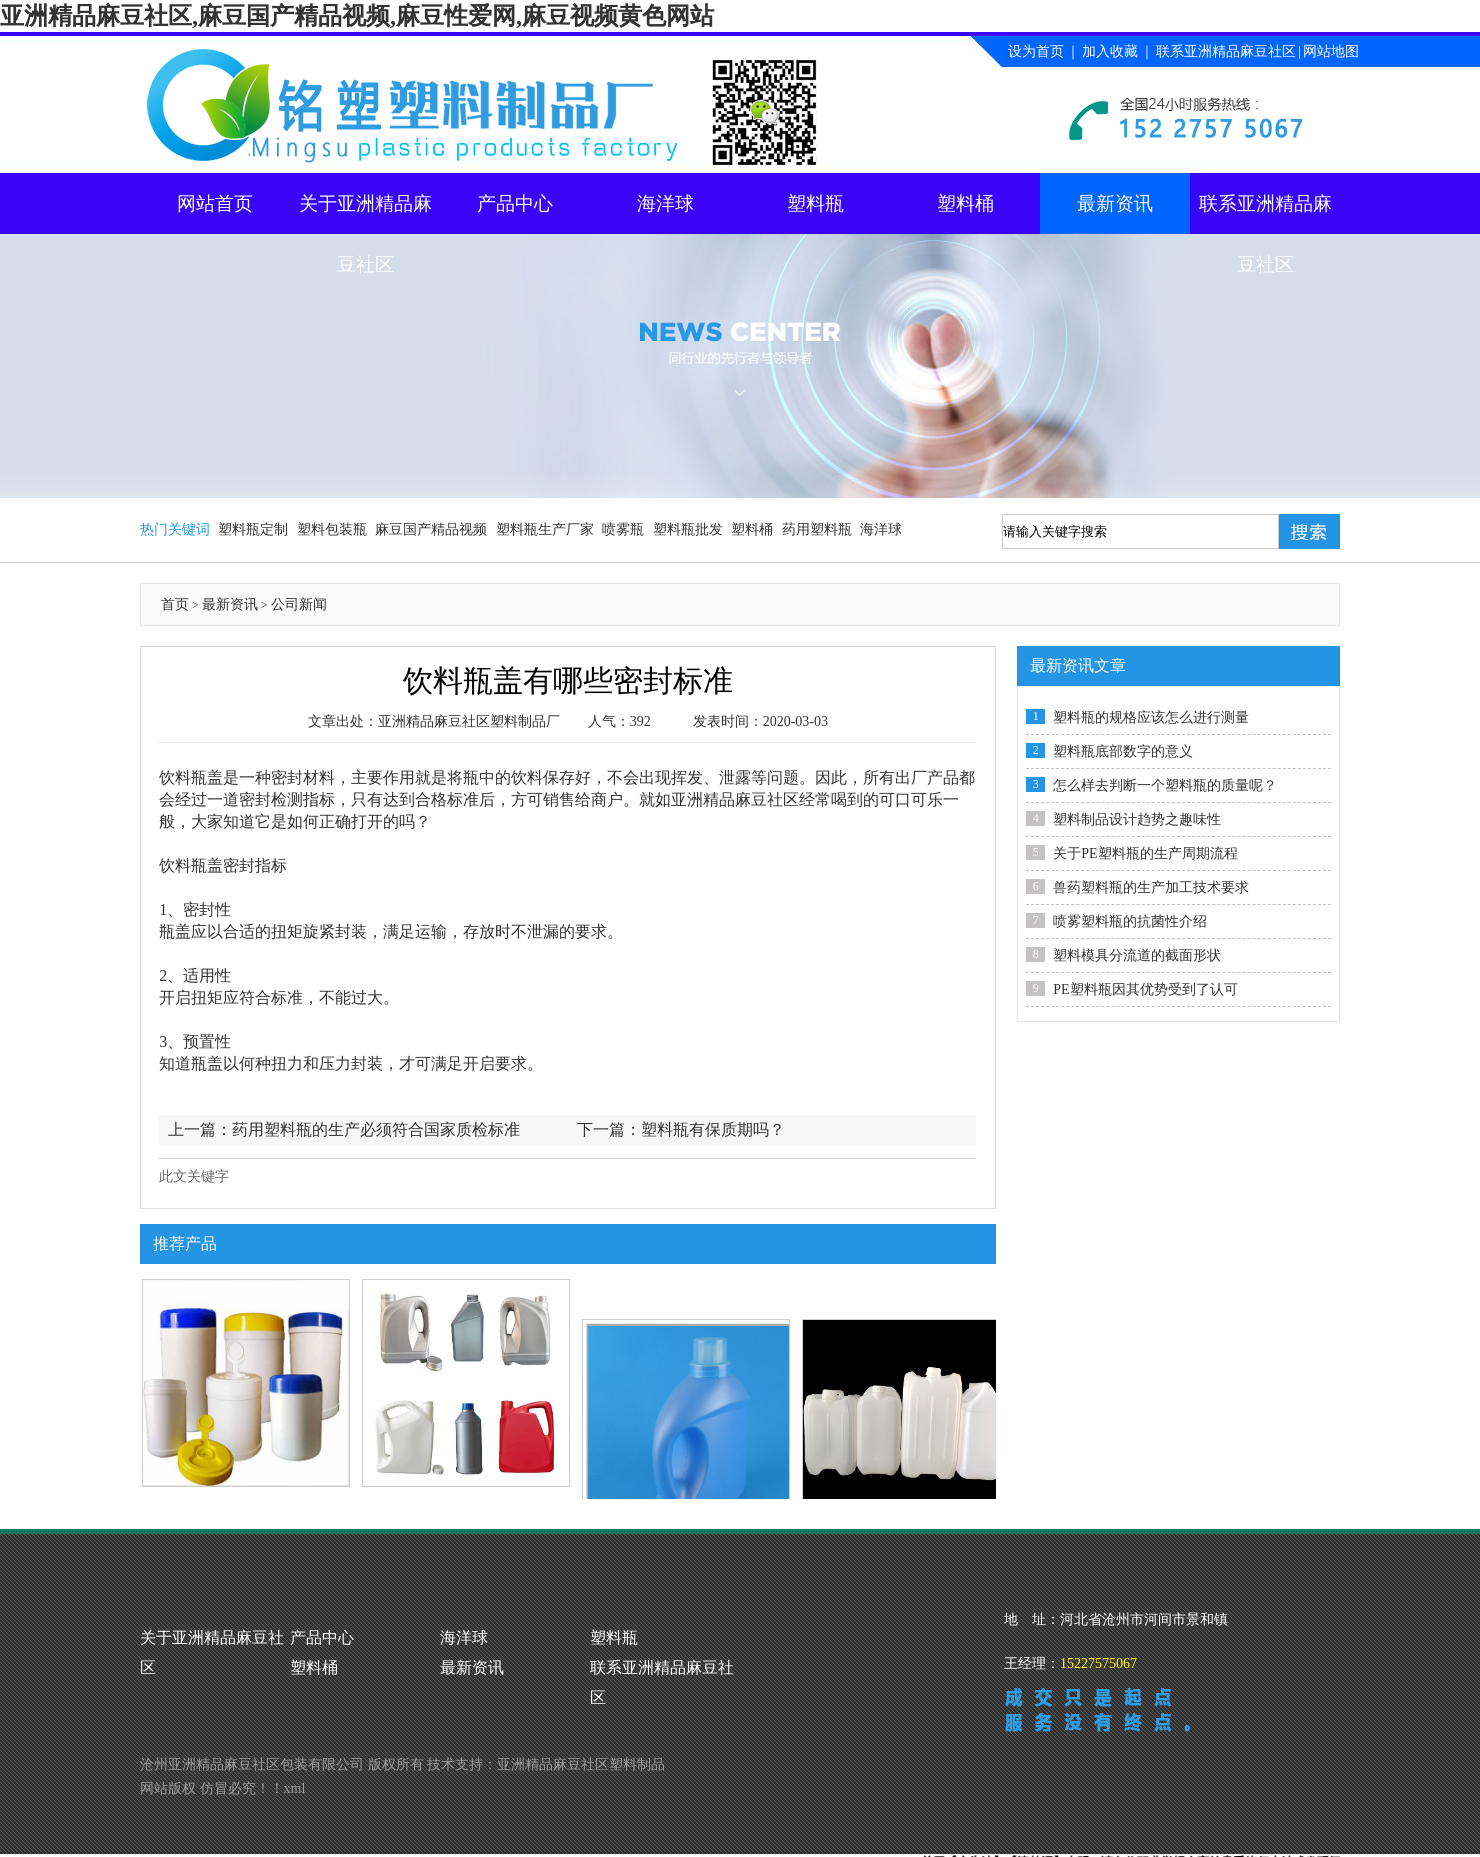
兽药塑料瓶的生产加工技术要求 (1151, 887)
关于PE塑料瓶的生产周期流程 (1145, 853)
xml (295, 1788)
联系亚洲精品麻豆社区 (1226, 51)
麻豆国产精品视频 (431, 529)
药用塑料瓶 (817, 529)
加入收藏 (1110, 51)
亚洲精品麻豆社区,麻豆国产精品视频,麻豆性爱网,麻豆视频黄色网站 (357, 16)
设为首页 (1036, 51)
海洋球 (665, 203)
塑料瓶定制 (253, 529)
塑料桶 (965, 203)
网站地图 (1331, 51)
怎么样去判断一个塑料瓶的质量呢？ (1165, 785)
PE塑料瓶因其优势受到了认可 (1145, 989)
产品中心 (515, 203)
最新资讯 (1115, 203)
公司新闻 (299, 604)
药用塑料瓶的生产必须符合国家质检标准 (376, 1129)
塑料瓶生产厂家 (545, 529)
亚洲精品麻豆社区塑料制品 (581, 1764)
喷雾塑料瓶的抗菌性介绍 (1130, 921)
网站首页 (215, 203)
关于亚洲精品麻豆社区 (365, 213)
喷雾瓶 (623, 529)
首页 (175, 604)
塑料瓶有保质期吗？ (713, 1129)
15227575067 (1098, 1663)
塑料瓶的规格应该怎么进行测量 (1151, 717)
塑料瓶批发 (688, 529)
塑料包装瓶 (332, 529)
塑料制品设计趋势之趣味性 (1137, 819)
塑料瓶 (815, 203)
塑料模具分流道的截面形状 (1137, 955)
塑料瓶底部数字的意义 (1123, 751)
